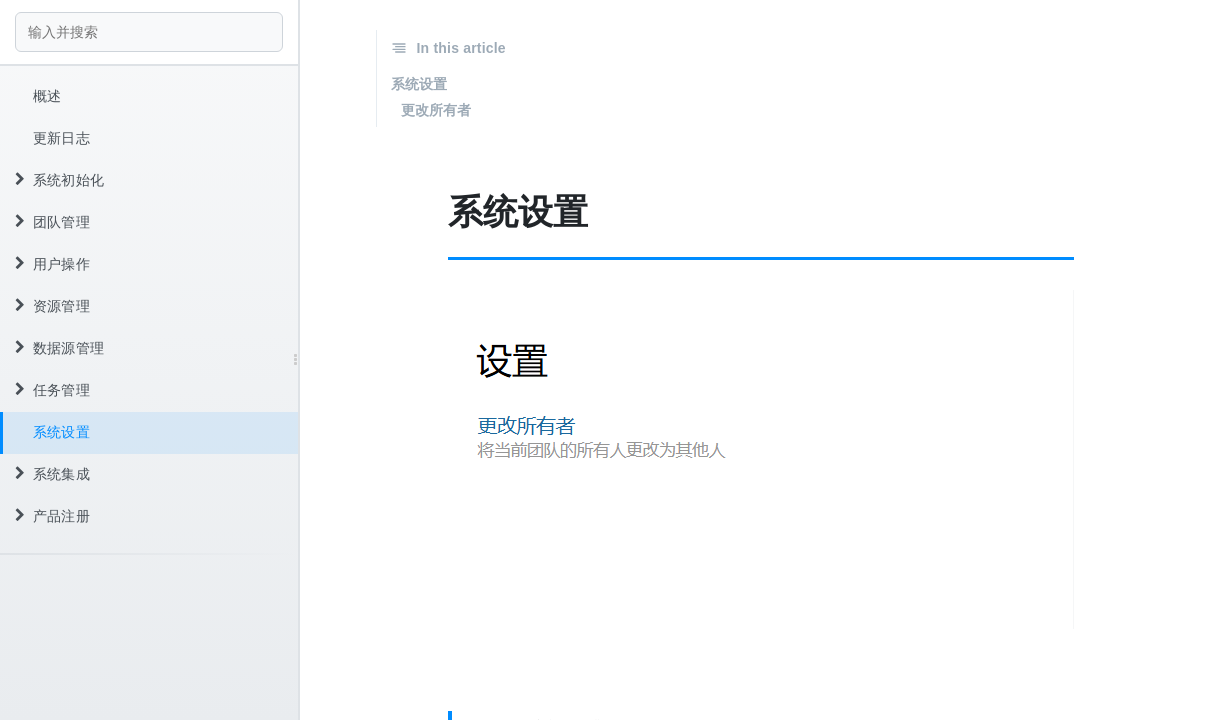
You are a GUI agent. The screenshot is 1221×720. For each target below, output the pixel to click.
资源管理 (52, 306)
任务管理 (52, 390)
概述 (47, 96)
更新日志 (61, 138)
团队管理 (52, 222)
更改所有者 (436, 110)
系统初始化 (59, 180)
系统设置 (61, 432)
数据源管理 (59, 348)
